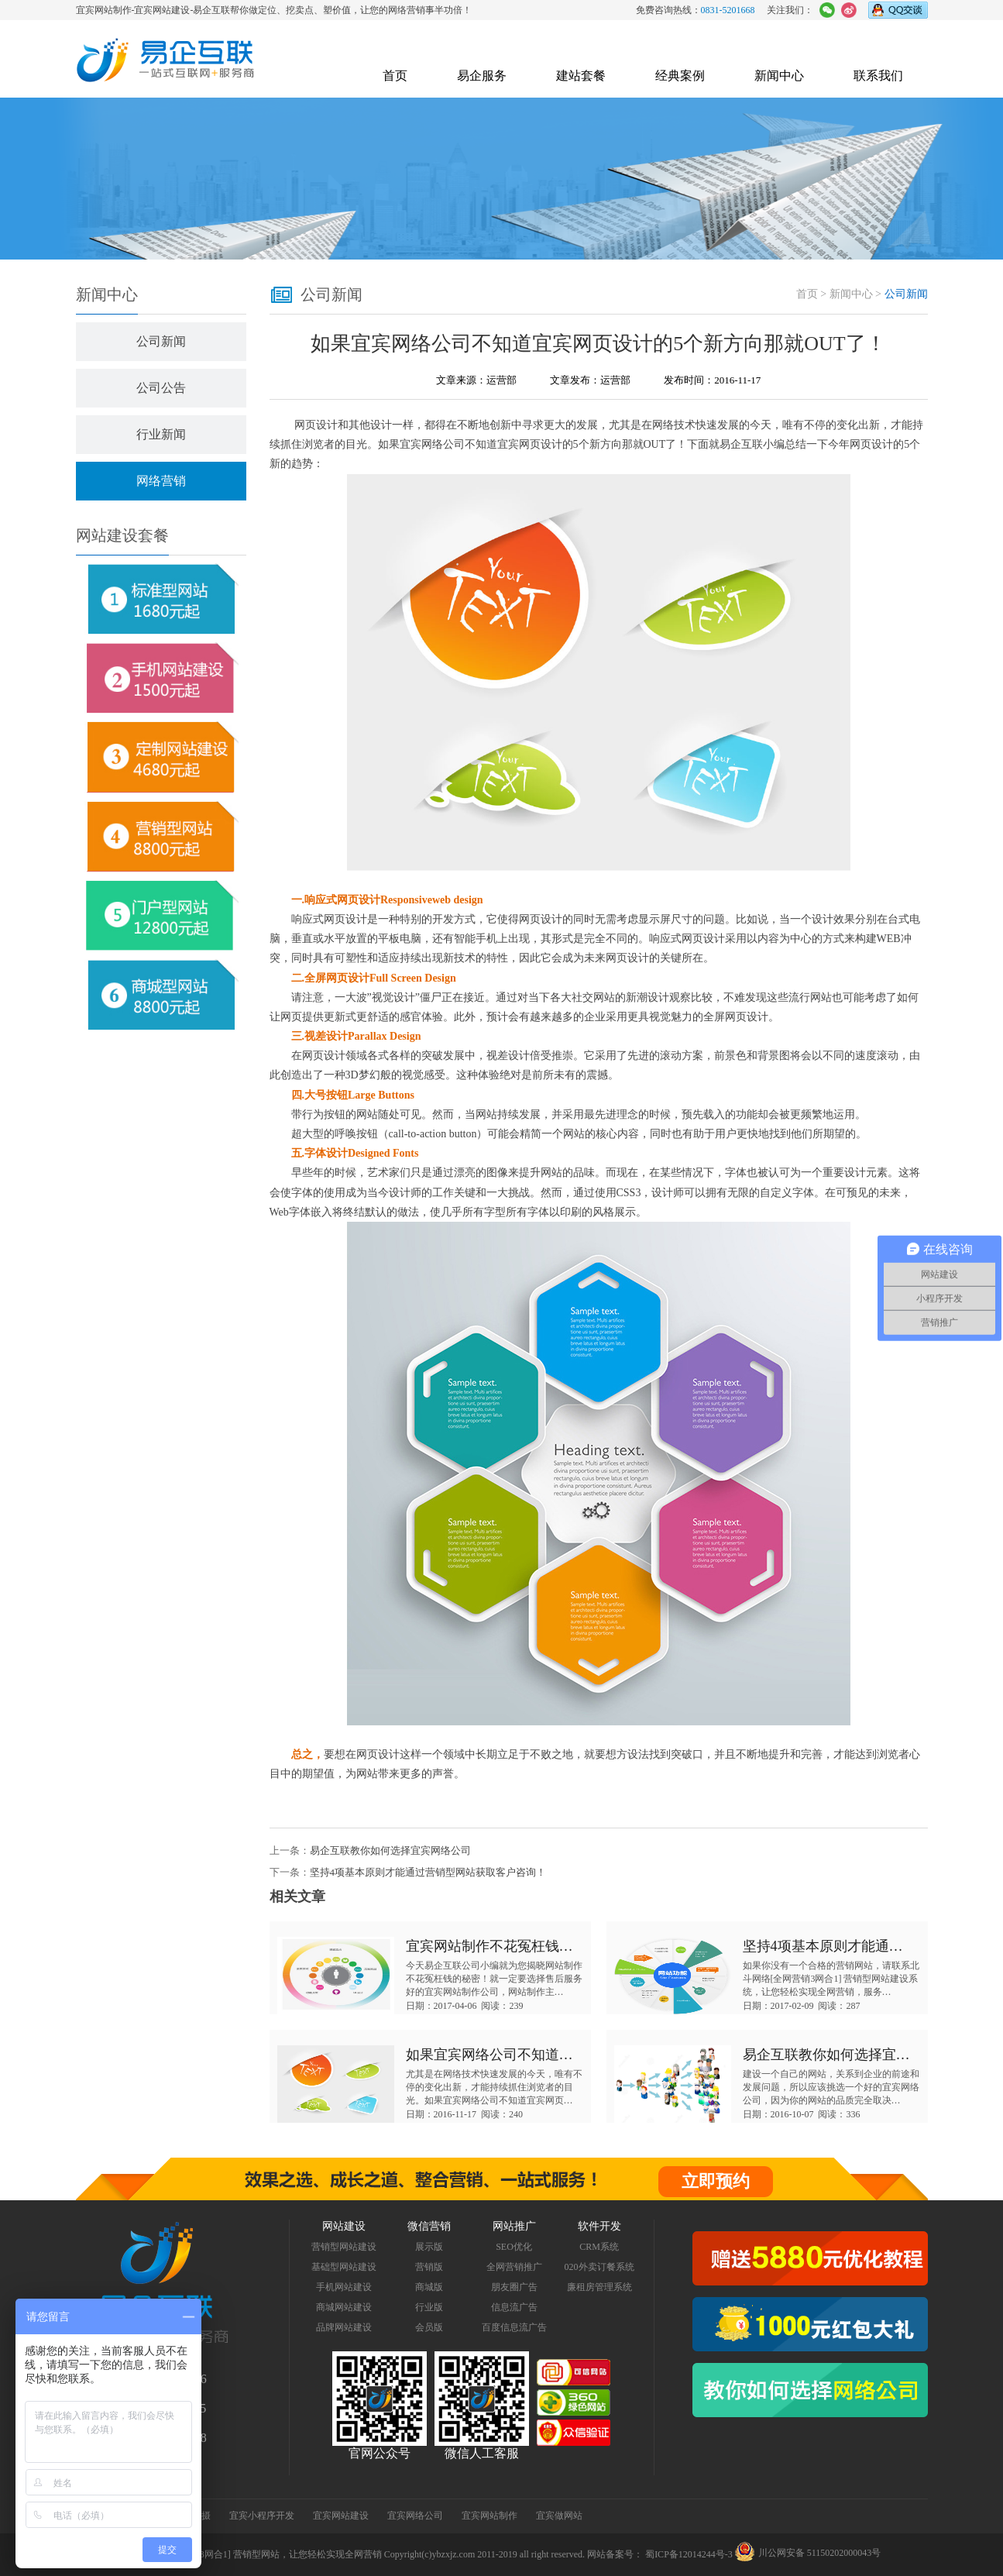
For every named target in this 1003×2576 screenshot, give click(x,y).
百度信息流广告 (514, 2327)
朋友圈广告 (514, 2287)
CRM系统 (599, 2246)
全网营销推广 (514, 2266)
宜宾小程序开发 (261, 2515)
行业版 (429, 2307)
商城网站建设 (344, 2307)
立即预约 (716, 2181)
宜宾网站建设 (341, 2515)
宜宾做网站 (559, 2515)
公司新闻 (161, 341)
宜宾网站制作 (489, 2515)
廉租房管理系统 (599, 2287)
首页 (395, 75)
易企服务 (482, 75)
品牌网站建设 (344, 2327)
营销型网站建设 (343, 2246)
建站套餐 (581, 75)
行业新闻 (161, 434)
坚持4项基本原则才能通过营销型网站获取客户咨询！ (428, 1872)
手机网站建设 (344, 2287)
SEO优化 (514, 2246)
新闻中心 (779, 75)
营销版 (429, 2266)
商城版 (429, 2287)
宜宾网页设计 (529, 444)
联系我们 (878, 75)
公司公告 (161, 387)
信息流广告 (514, 2307)
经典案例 (680, 75)
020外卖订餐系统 (599, 2266)
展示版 (429, 2246)
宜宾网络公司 (432, 444)
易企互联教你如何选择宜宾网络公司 (390, 1850)
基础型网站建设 (343, 2266)
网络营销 (161, 480)
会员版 (429, 2327)
